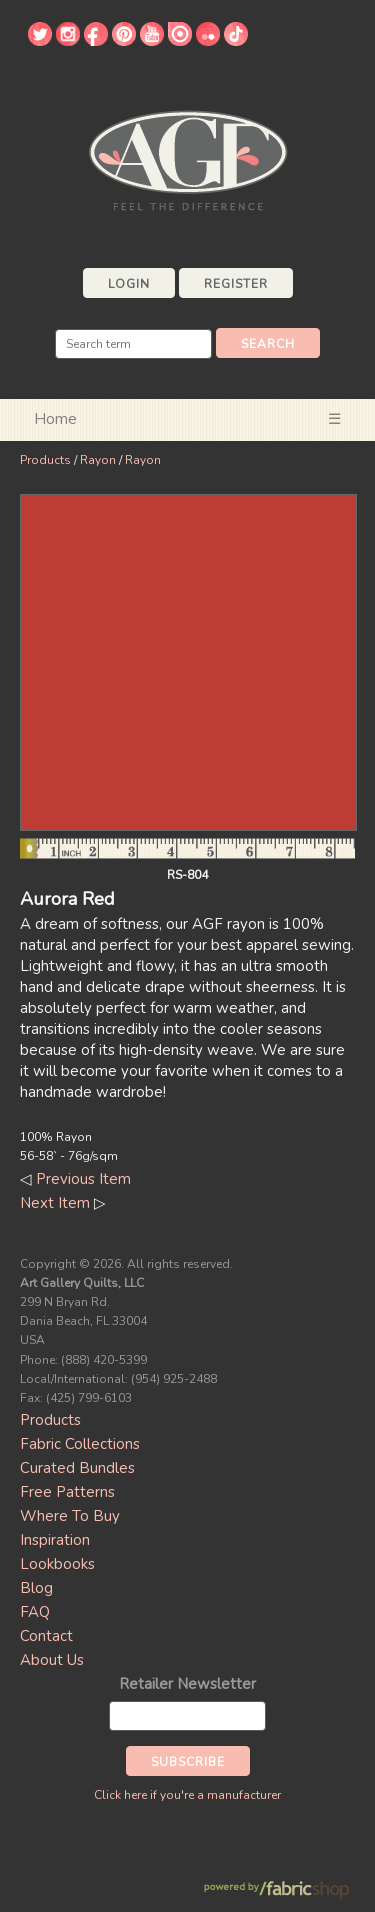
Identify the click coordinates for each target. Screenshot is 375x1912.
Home (55, 419)
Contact (46, 1636)
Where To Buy (70, 1516)
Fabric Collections (80, 1444)
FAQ (35, 1612)
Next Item (55, 1203)
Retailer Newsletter (187, 1684)
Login (129, 284)
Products (45, 460)
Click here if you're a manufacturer (187, 1795)
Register (236, 284)
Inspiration (55, 1540)
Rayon (98, 460)
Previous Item (83, 1179)
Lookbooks (57, 1564)
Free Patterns (67, 1492)
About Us (52, 1660)
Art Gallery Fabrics (188, 158)
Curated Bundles (77, 1468)
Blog (36, 1588)
